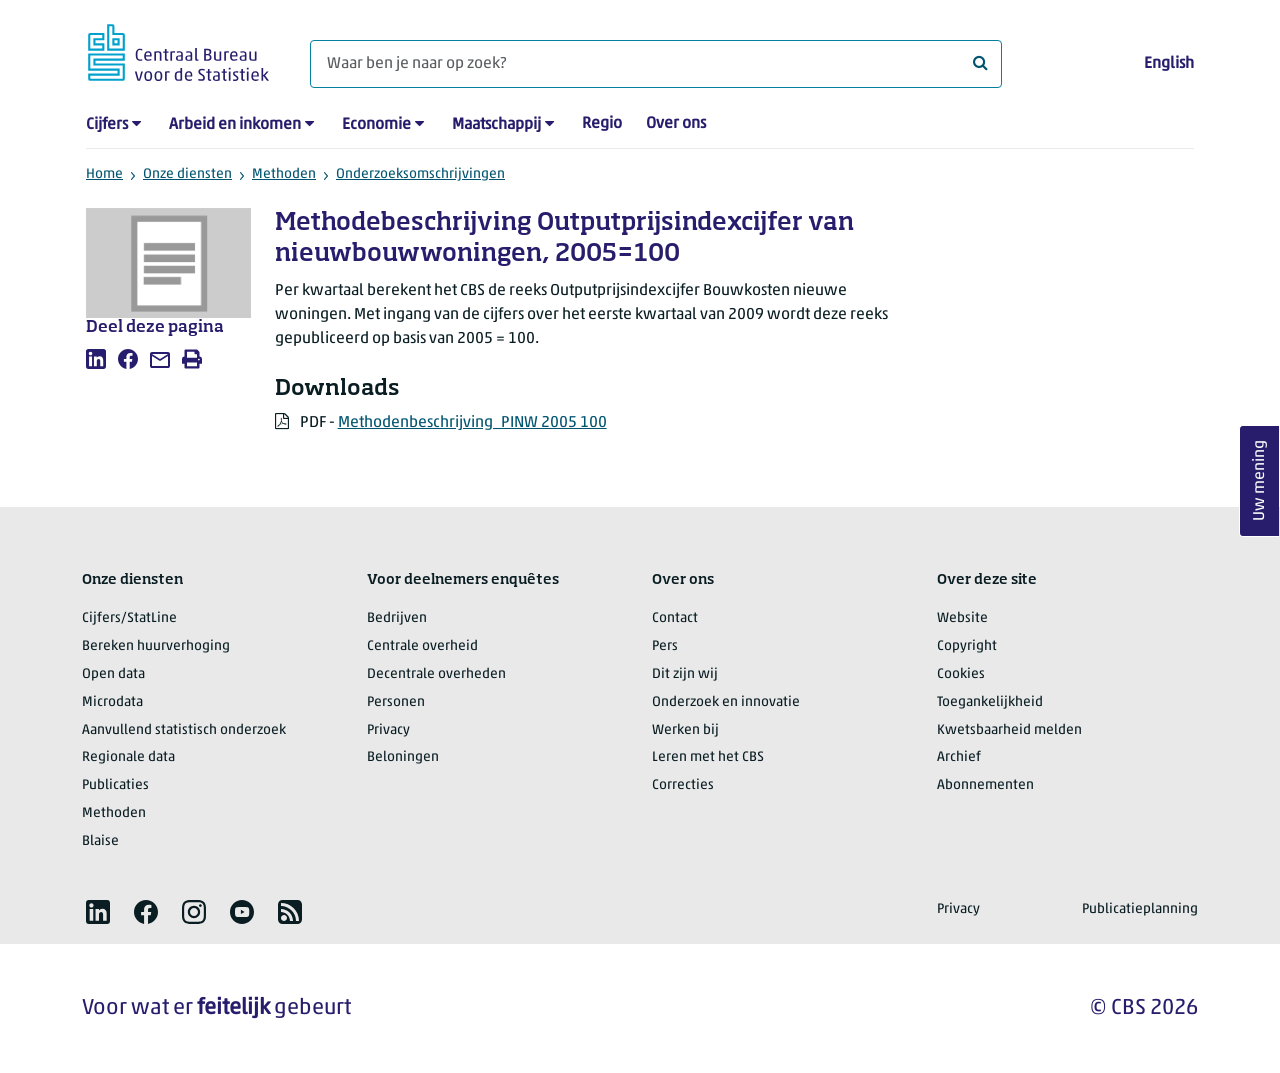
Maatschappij (496, 125)
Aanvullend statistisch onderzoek (184, 730)
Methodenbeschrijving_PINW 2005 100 (472, 423)
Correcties (683, 785)
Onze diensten (187, 174)
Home (104, 174)
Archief (959, 757)
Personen (396, 702)
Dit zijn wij (685, 674)
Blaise (100, 841)
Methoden (284, 174)
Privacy (388, 730)
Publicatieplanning (1140, 909)
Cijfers (107, 125)
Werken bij (685, 730)
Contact (675, 618)
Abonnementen (985, 785)
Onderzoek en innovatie (726, 702)
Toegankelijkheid (990, 702)
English (1169, 64)
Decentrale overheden (436, 674)
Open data (113, 674)
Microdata (112, 702)
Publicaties (115, 785)
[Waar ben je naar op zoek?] (656, 64)
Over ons (676, 124)
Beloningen (403, 757)
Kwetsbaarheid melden (1009, 730)
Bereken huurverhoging (156, 646)
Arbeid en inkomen (235, 125)
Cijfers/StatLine (129, 618)
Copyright (967, 646)
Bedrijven (397, 618)
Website (962, 618)
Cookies (961, 674)
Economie (376, 125)
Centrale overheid (422, 646)
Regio (602, 124)
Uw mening (1260, 480)
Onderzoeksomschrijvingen (420, 174)
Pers (665, 646)
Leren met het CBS (708, 757)
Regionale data (128, 757)
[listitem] (96, 359)
